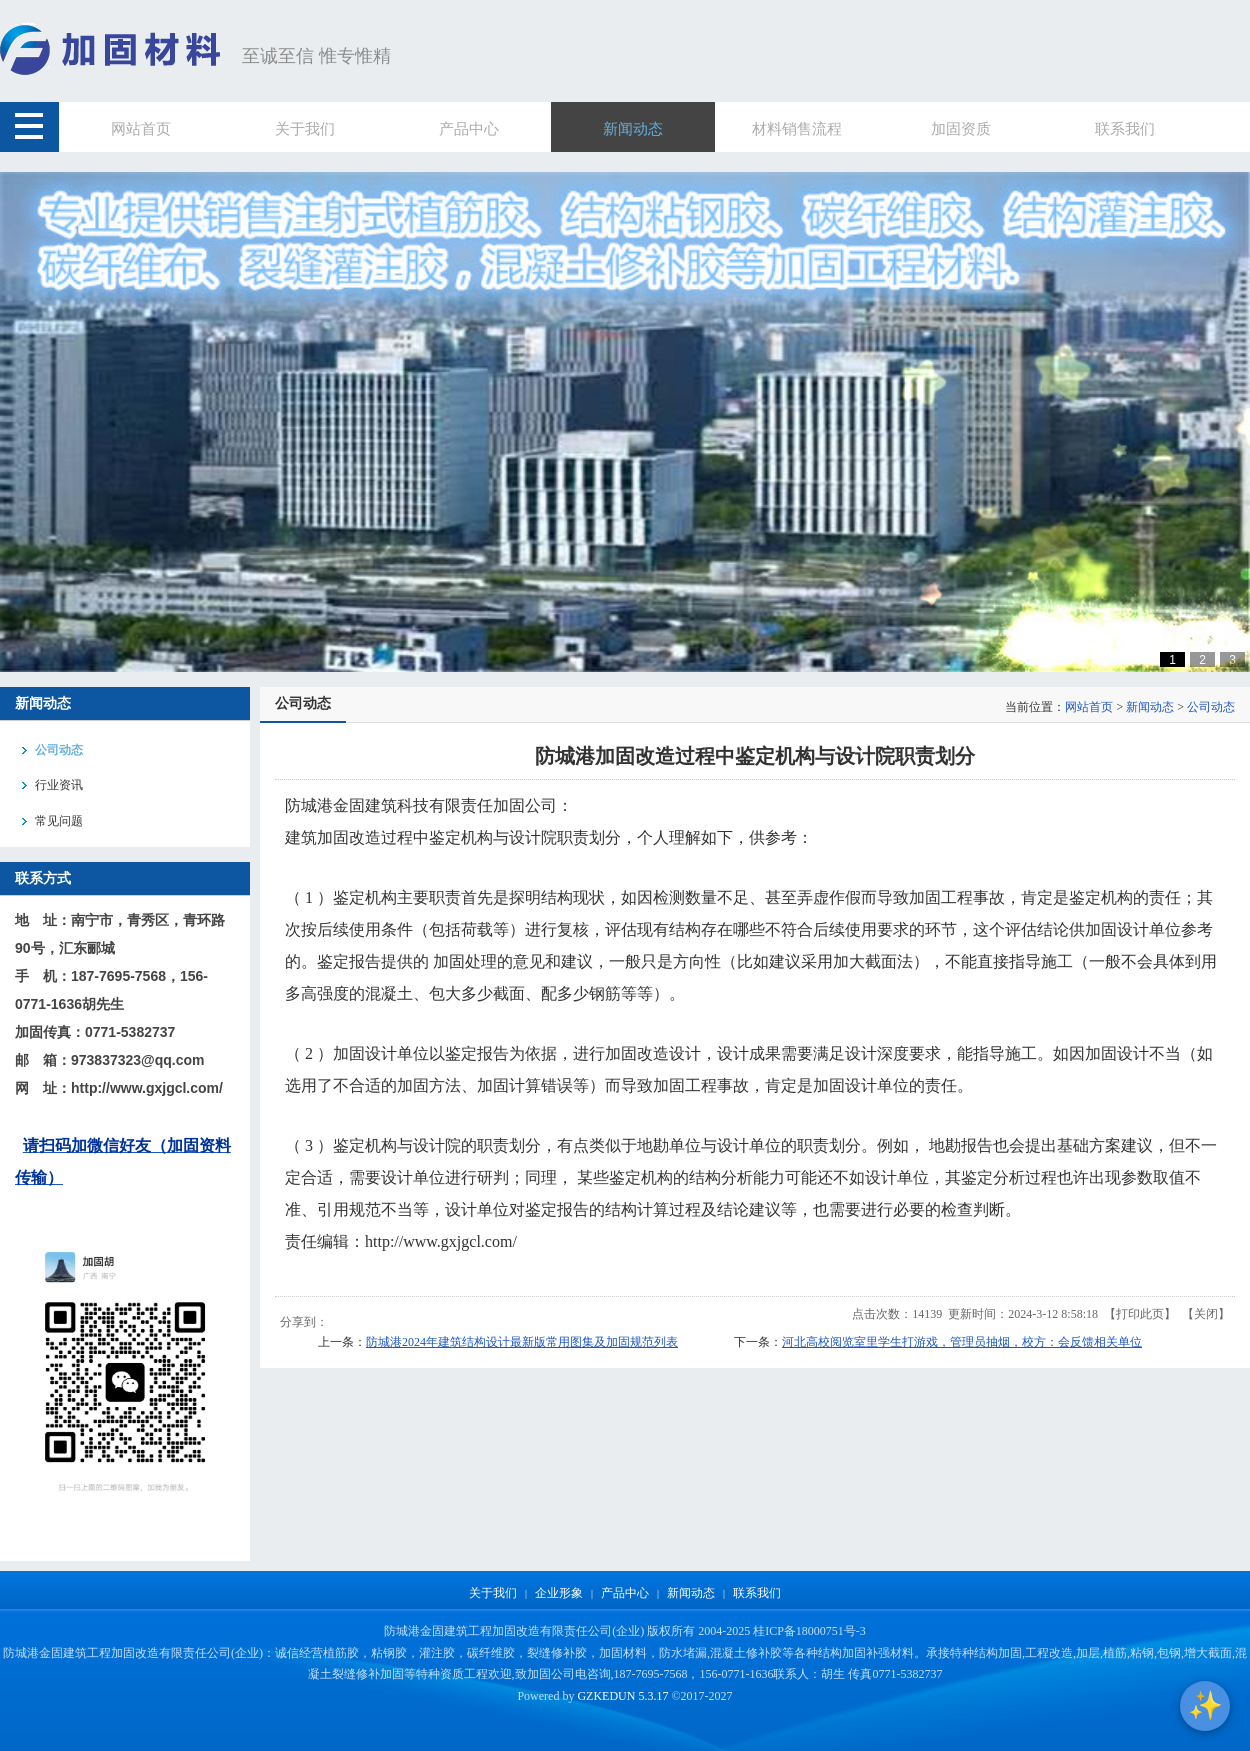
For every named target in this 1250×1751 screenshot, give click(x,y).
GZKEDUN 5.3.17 (622, 1696)
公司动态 (1211, 707)
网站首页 (1089, 707)
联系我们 (757, 1593)
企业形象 (559, 1593)
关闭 (1206, 1314)
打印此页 (1140, 1314)
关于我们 (493, 1593)
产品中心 (625, 1593)
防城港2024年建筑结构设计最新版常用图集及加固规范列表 (522, 1342)
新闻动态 (1150, 707)
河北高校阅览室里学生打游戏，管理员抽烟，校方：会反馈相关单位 (962, 1342)
